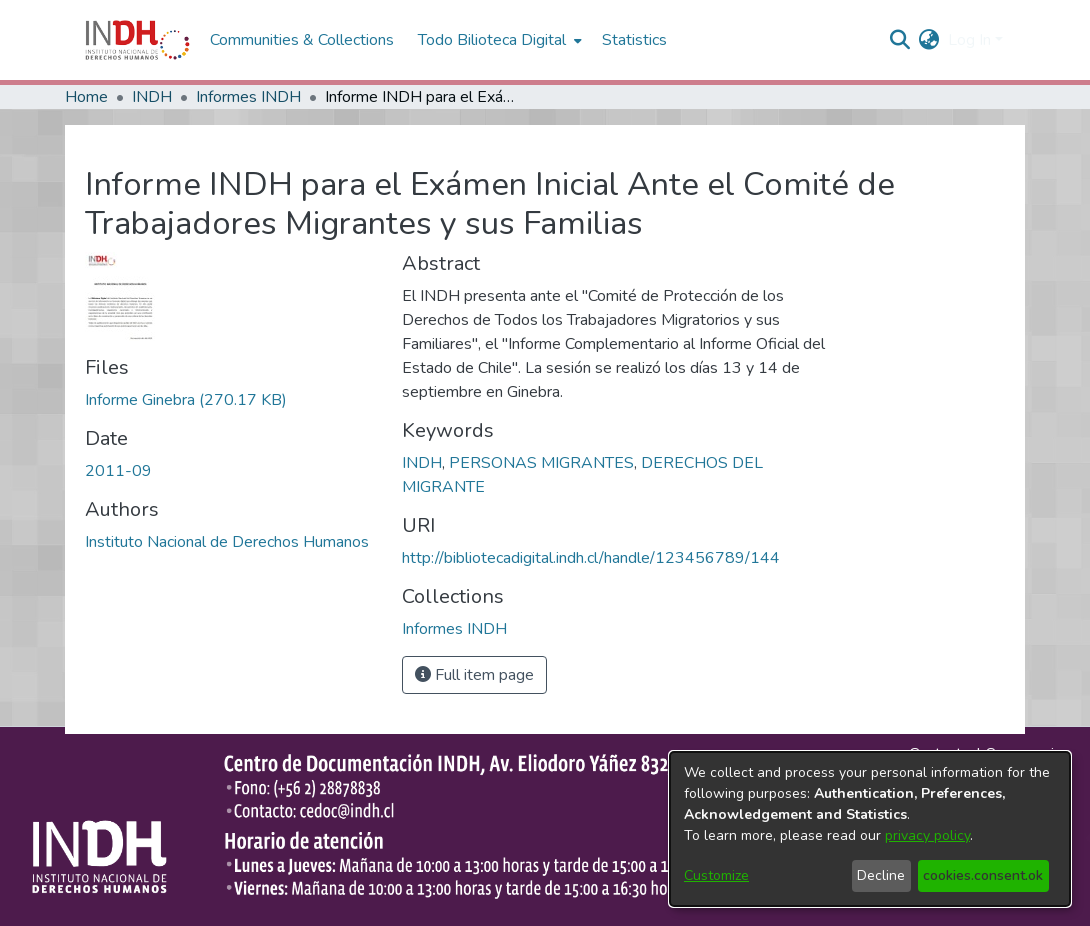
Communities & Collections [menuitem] (302, 40)
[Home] (137, 40)
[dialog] (870, 829)
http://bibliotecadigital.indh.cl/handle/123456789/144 (591, 558)
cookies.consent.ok (983, 875)
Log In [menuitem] (969, 40)
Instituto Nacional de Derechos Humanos (227, 542)
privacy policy (927, 835)
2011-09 (118, 471)
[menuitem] (929, 40)
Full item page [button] (474, 675)
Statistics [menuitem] (634, 40)
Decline (881, 875)
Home (86, 97)
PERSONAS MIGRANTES (541, 463)
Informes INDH (248, 97)
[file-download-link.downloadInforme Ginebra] (186, 400)
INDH (152, 97)
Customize (716, 875)
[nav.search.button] (900, 40)
